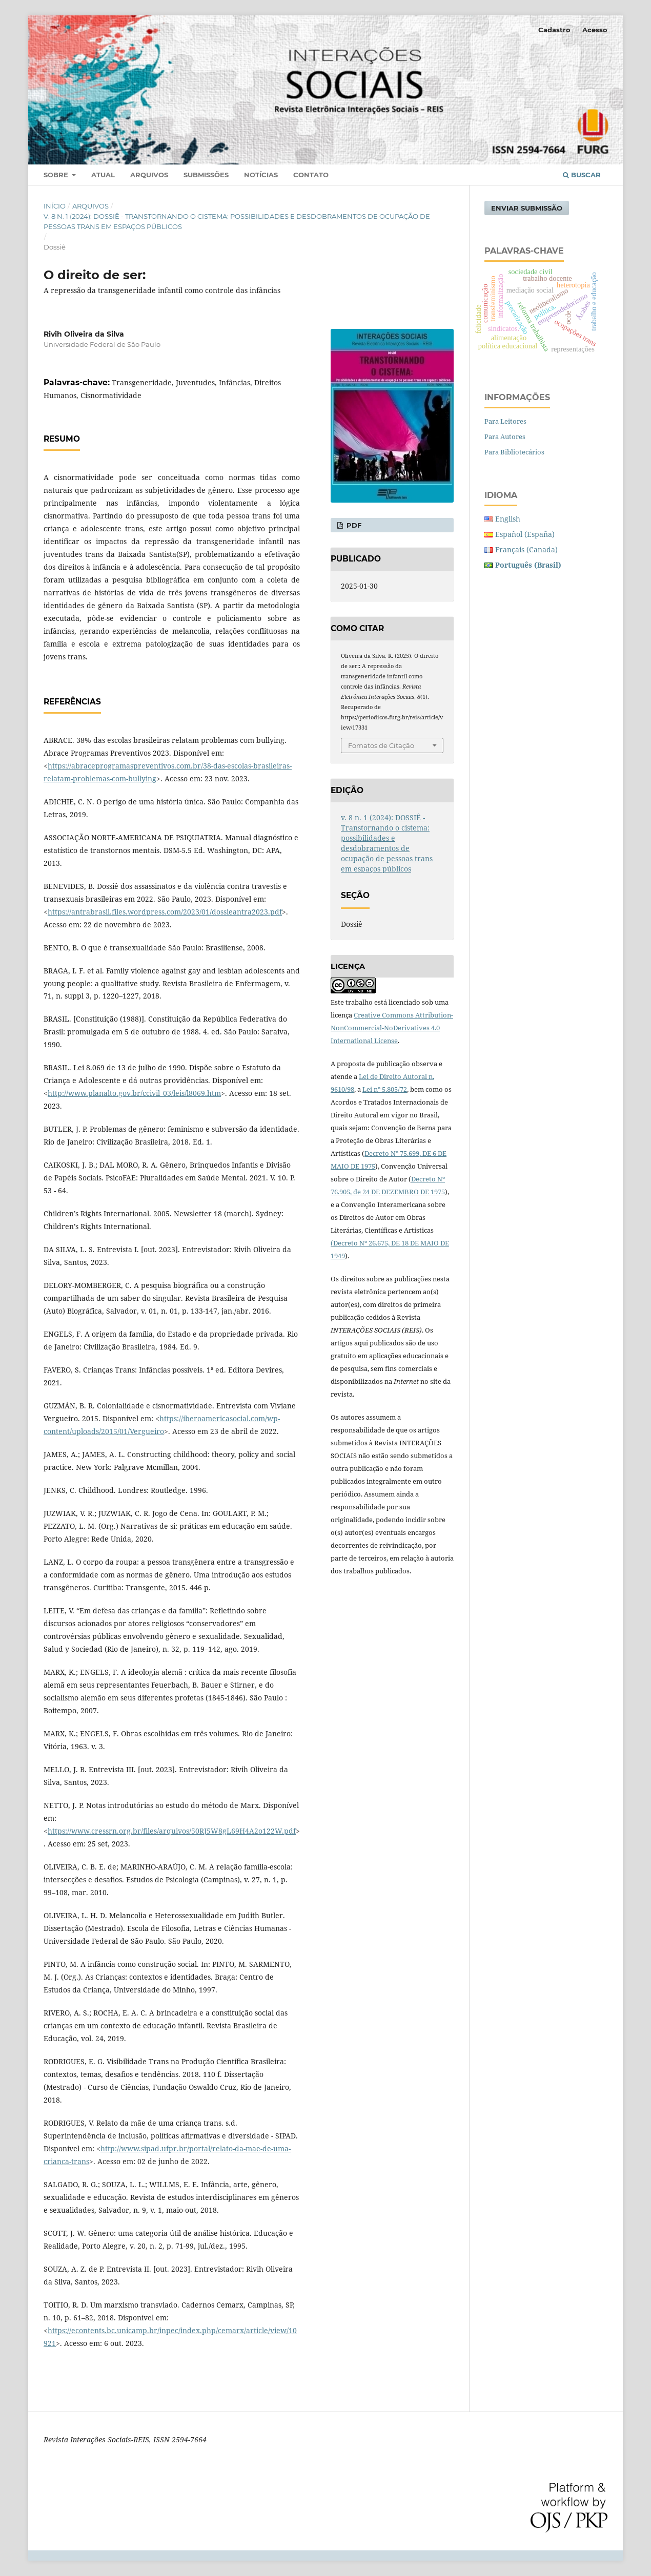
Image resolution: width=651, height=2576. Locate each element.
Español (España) (525, 534)
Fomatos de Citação (381, 745)
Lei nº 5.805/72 (384, 1089)
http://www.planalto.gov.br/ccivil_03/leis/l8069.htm (134, 1093)
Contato (311, 175)
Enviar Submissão (526, 208)
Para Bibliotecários (514, 451)
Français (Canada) (526, 549)
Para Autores (504, 436)
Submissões (206, 175)
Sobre (57, 175)
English (507, 519)
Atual (103, 175)
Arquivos (149, 175)
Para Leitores (505, 421)
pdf (352, 525)
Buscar (582, 175)
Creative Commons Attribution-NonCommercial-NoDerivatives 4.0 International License (392, 1027)
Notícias (261, 175)
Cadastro (554, 30)
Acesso (594, 30)
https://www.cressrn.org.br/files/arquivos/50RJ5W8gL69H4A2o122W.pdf (172, 1831)
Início (55, 206)
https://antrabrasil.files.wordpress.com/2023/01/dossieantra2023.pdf (165, 912)
